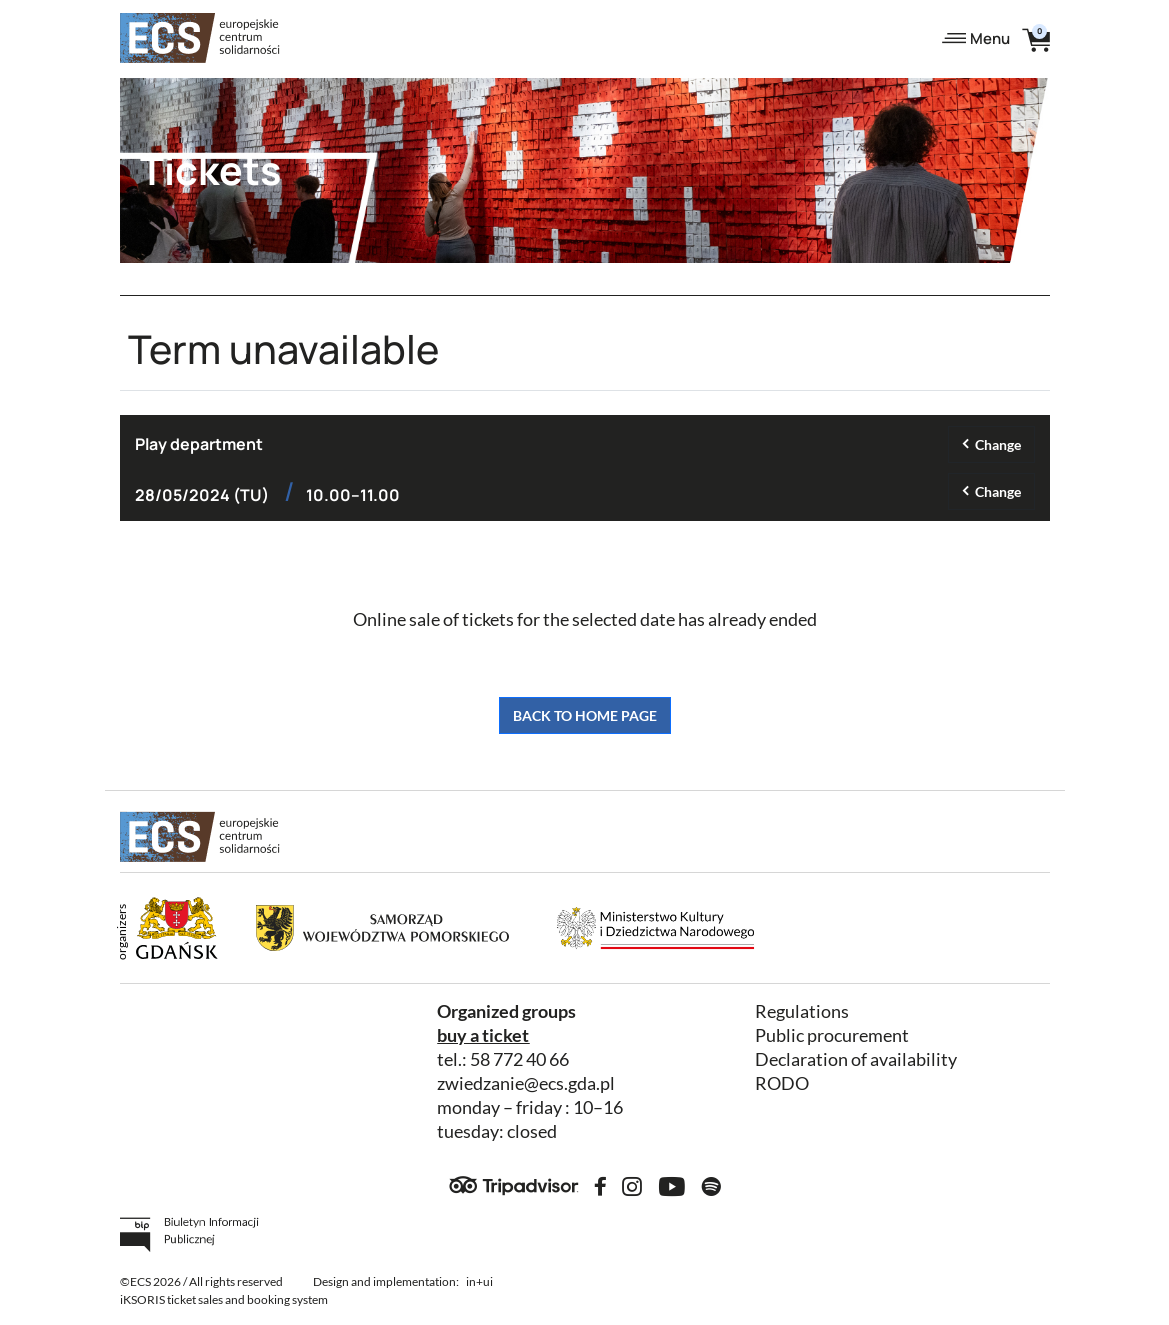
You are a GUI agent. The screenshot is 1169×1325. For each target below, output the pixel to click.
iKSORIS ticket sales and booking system (224, 1299)
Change (998, 444)
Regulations (802, 1011)
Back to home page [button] (585, 715)
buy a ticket (483, 1035)
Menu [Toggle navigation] (976, 38)
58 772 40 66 (519, 1059)
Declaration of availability (856, 1059)
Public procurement (832, 1035)
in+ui (479, 1281)
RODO (782, 1083)
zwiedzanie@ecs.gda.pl (526, 1083)
